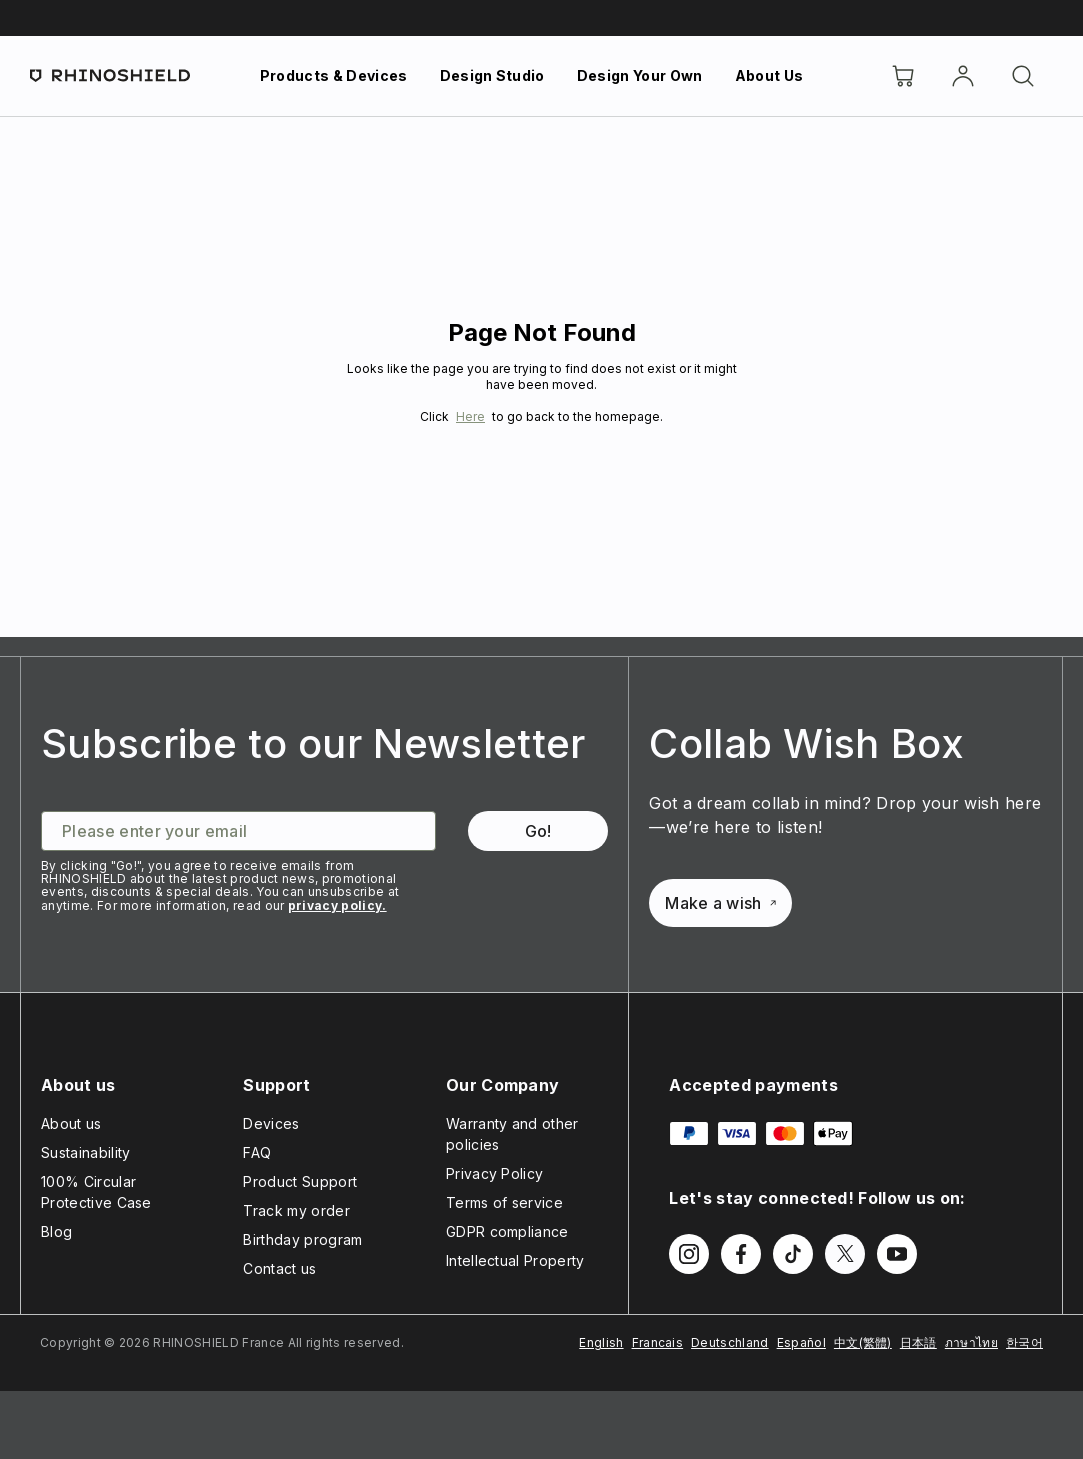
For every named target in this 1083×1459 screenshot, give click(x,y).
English (601, 1342)
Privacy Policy (494, 1173)
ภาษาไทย (971, 1342)
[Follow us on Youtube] (897, 1254)
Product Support (300, 1181)
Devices (271, 1123)
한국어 (1024, 1342)
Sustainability (85, 1152)
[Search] (1023, 76)
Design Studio (492, 75)
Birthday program (302, 1239)
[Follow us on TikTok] (793, 1254)
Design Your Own (640, 75)
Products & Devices (334, 75)
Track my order (296, 1210)
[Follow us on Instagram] (689, 1254)
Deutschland (730, 1342)
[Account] (963, 76)
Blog (56, 1231)
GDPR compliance (507, 1231)
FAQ (257, 1152)
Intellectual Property (515, 1260)
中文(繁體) (863, 1342)
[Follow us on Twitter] (845, 1254)
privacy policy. (337, 905)
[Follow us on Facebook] (741, 1254)
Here (470, 416)
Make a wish (720, 903)
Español (801, 1342)
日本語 (918, 1342)
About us (71, 1123)
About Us (769, 75)
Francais (658, 1342)
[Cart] (903, 76)
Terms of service (504, 1202)
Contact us (279, 1268)
